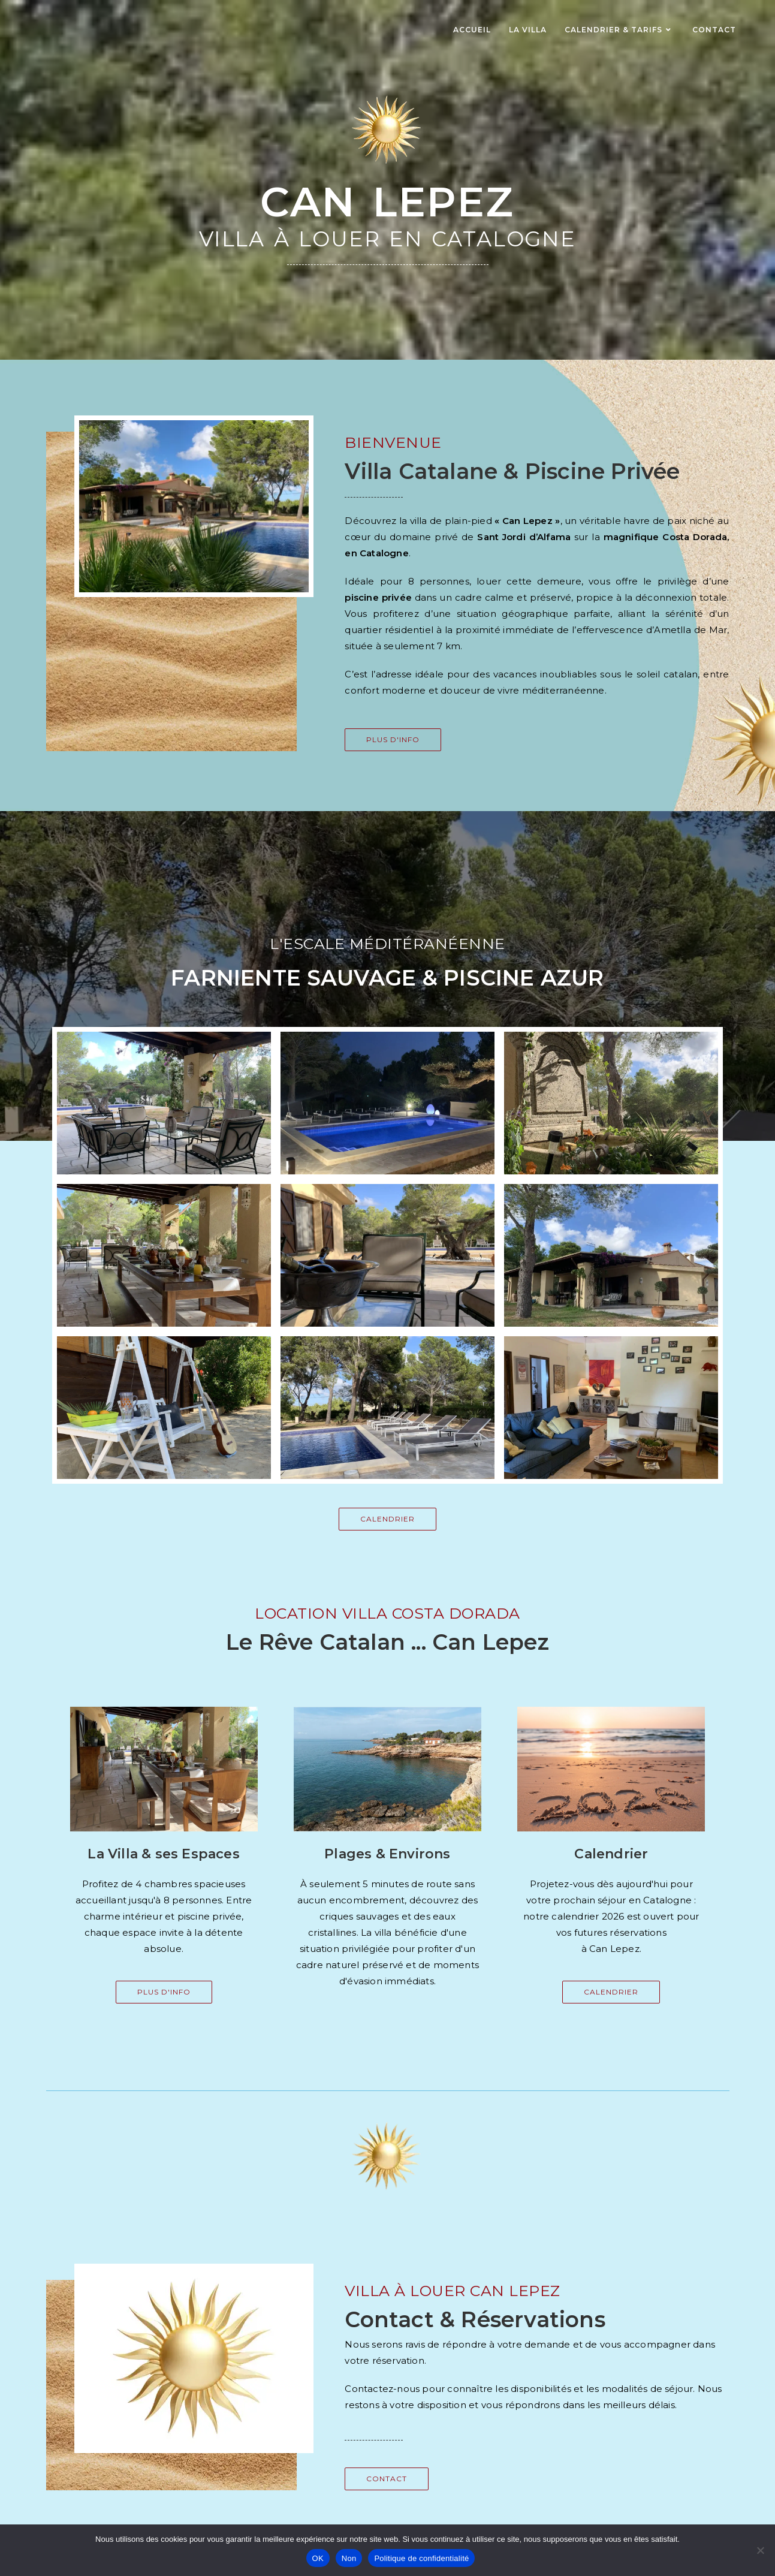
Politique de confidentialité (421, 2558)
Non (349, 2558)
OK (318, 2558)
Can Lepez (387, 202)
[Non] (760, 2550)
